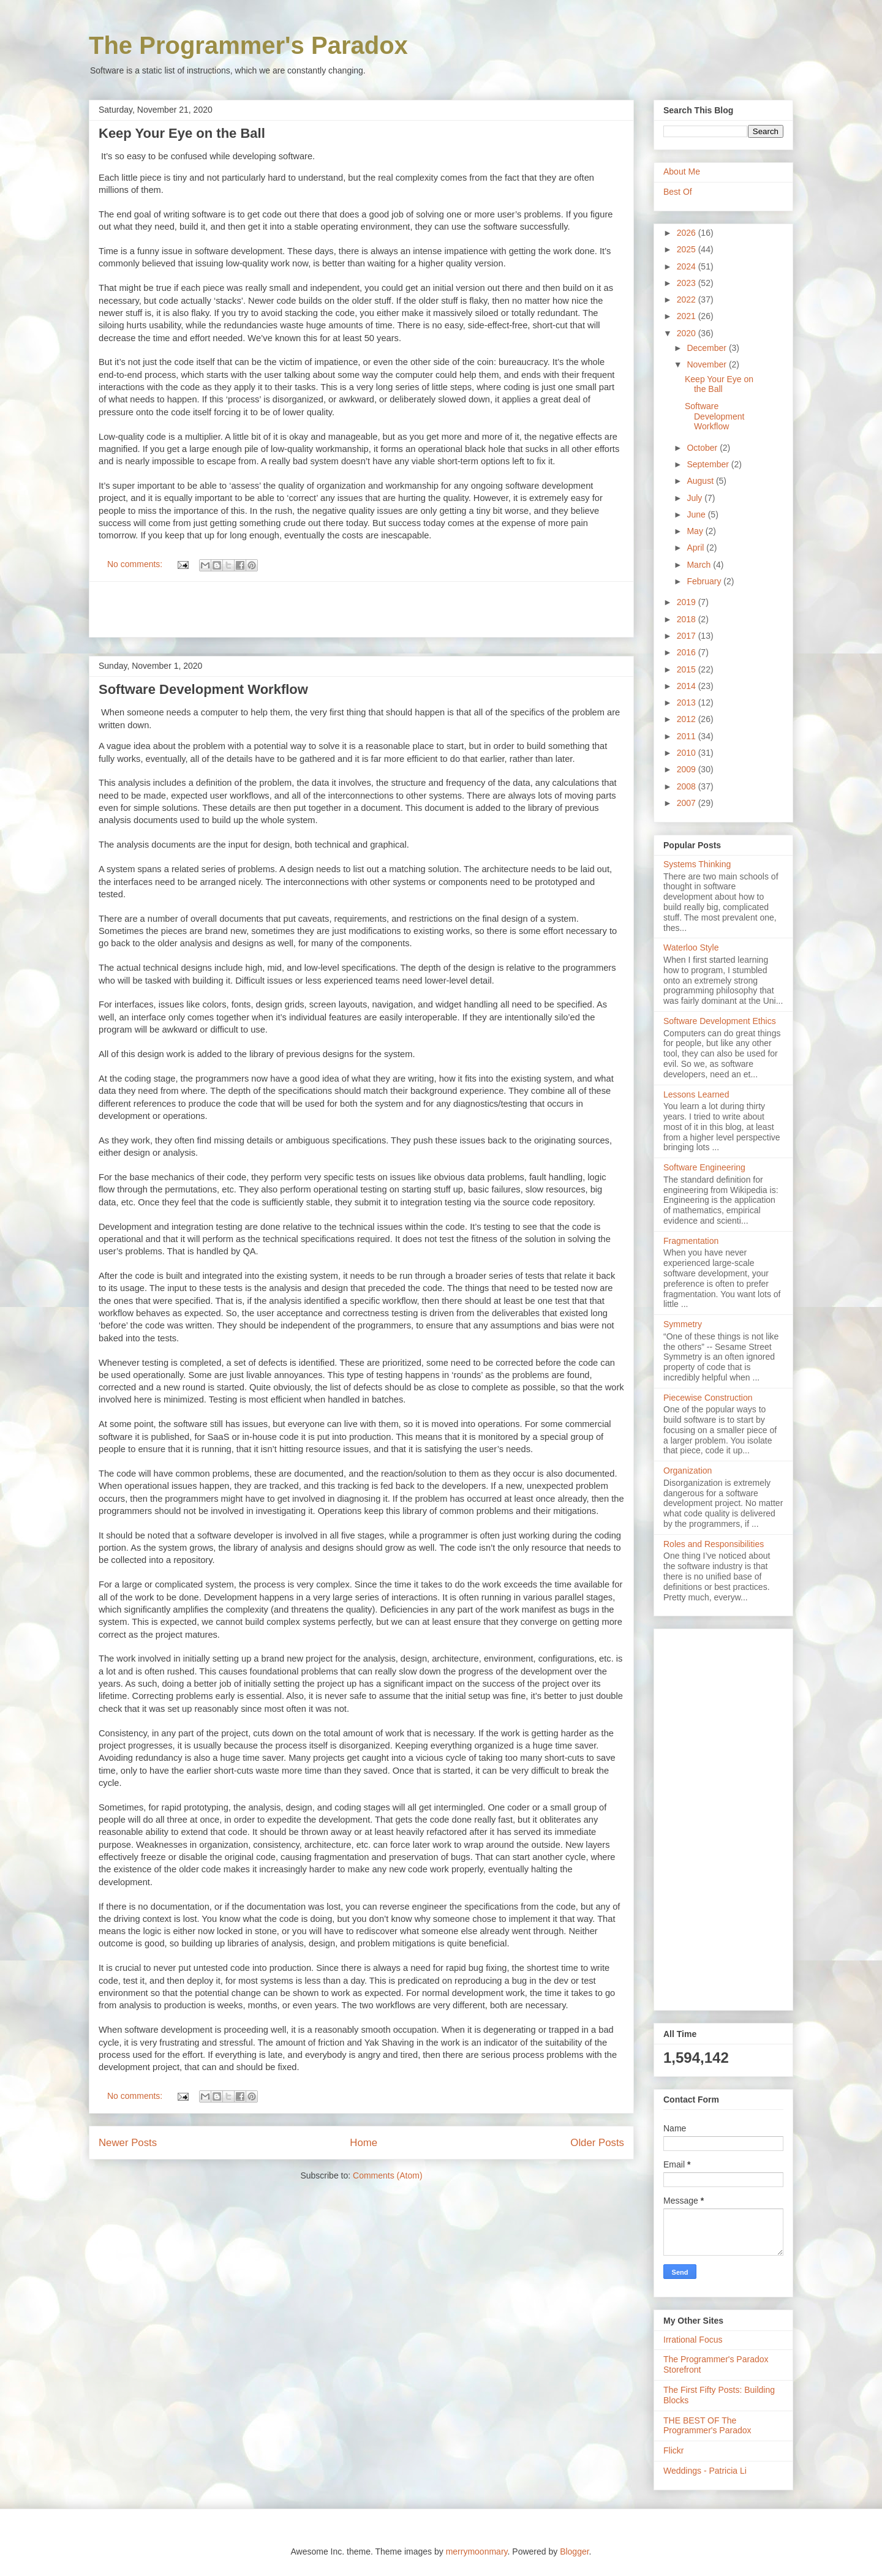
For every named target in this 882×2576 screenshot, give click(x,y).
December (707, 348)
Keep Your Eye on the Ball (182, 133)
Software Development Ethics (719, 1021)
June (697, 514)
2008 (687, 786)
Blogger (574, 2551)
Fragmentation (690, 1241)
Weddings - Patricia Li (705, 2471)
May (696, 531)
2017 (687, 636)
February (705, 581)
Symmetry (682, 1324)
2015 (687, 669)
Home (363, 2143)
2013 (687, 702)
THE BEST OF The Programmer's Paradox (707, 2426)
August (701, 481)
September (709, 464)
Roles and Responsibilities (713, 1544)
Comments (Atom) (388, 2175)
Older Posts (597, 2143)
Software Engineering (704, 1167)
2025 (687, 249)
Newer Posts (128, 2143)
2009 (687, 769)
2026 (687, 233)
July (695, 498)
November (707, 364)
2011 (687, 736)
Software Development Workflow (203, 689)
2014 (687, 686)
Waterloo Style (691, 947)
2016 (687, 652)
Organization (687, 1470)
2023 (687, 283)
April (696, 547)
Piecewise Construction (708, 1398)
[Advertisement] (361, 609)
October (703, 448)
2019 (687, 602)
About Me (681, 171)
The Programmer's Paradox (248, 45)
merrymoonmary (477, 2551)
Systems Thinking (697, 864)
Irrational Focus (692, 2339)
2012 (687, 719)
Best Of (677, 192)
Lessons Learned (696, 1094)
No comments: (136, 564)
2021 (687, 316)
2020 (687, 333)
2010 (687, 753)
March (700, 565)
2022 (687, 299)
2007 (687, 803)
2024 (687, 266)
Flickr (673, 2450)
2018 (687, 619)
